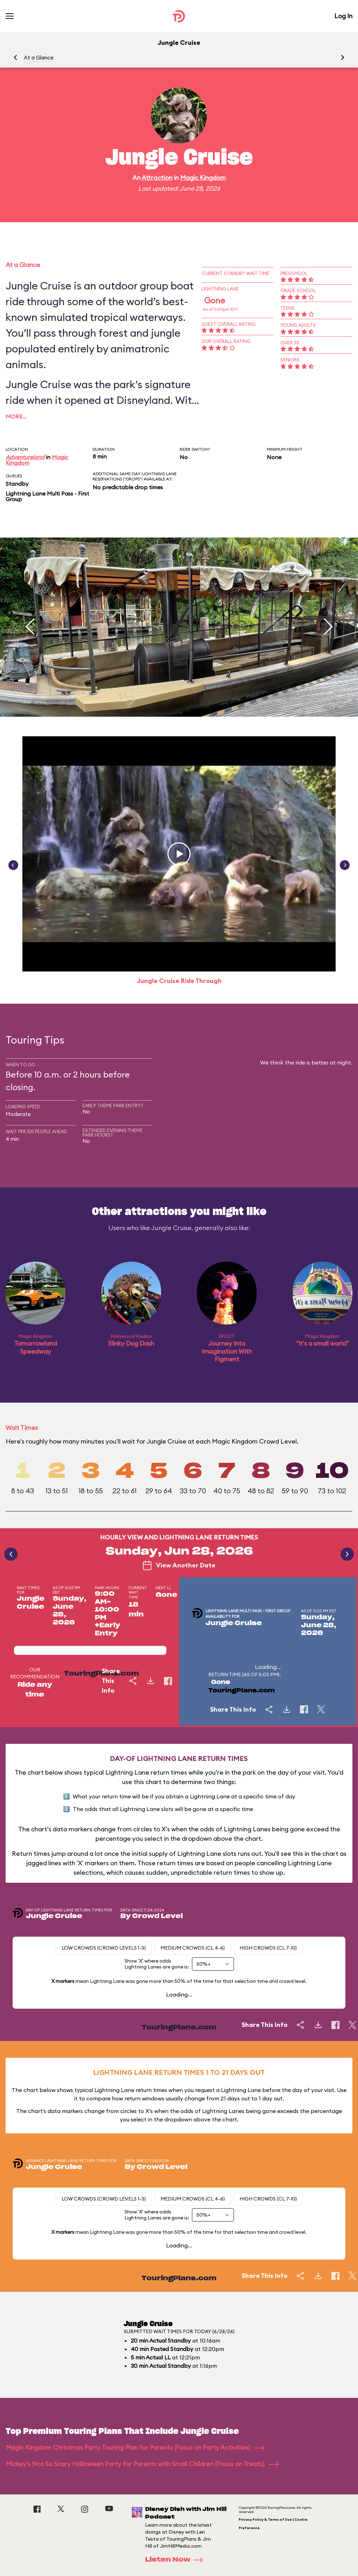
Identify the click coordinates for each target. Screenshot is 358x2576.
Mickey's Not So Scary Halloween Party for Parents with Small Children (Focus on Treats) (142, 2464)
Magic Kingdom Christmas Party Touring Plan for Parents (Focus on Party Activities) (135, 2447)
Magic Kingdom (203, 178)
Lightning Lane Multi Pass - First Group (47, 496)
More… (16, 416)
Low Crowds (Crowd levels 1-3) (104, 1948)
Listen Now (176, 2560)
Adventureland (25, 457)
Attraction (157, 178)
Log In (343, 16)
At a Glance (38, 57)
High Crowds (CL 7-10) (268, 1948)
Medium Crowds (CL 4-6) (192, 1948)
